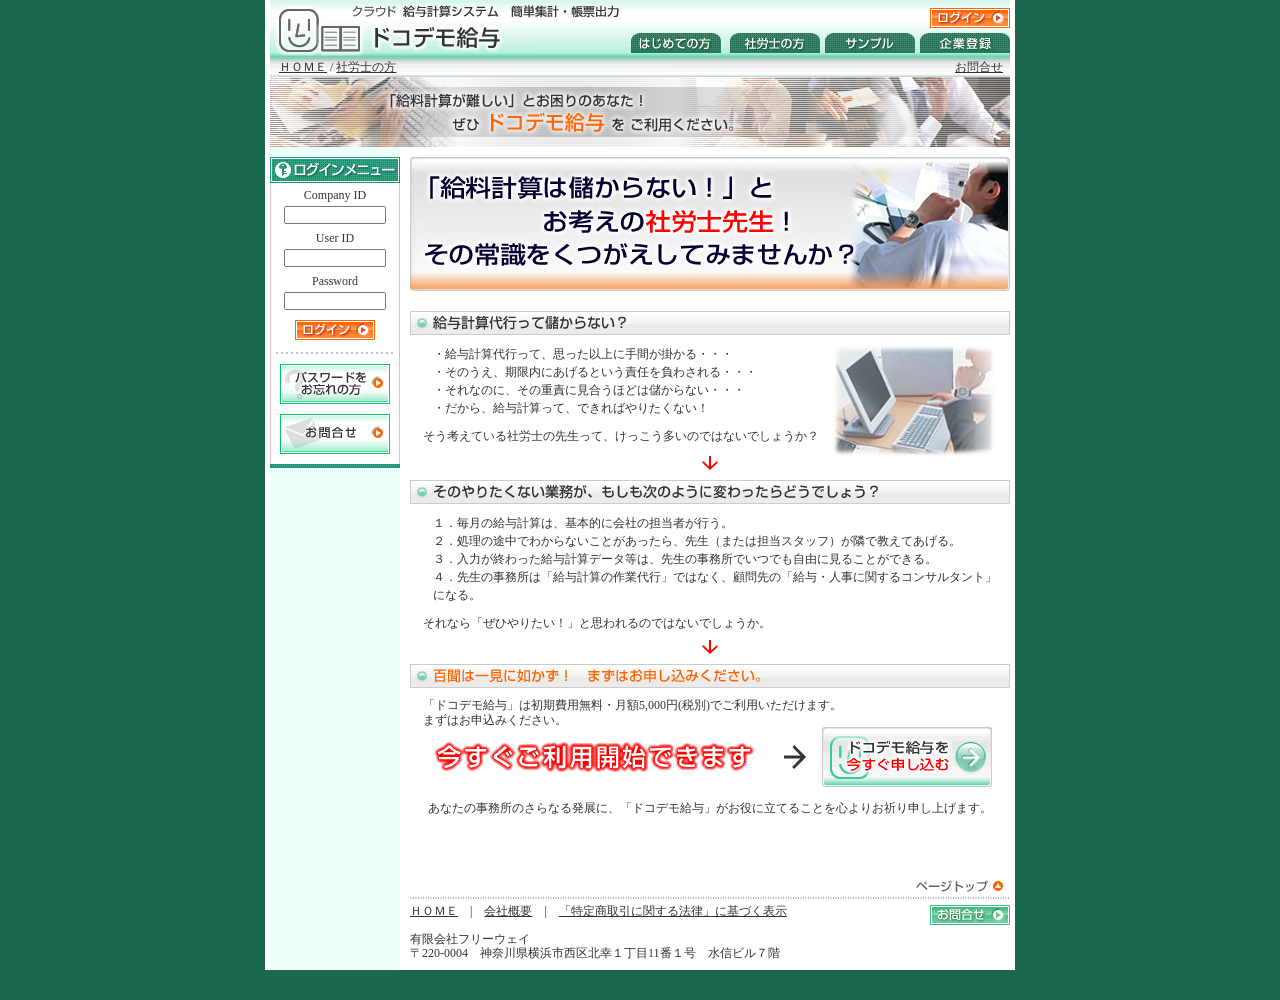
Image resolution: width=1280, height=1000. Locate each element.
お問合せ (979, 67)
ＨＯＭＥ (303, 67)
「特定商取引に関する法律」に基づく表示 (673, 911)
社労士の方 (366, 67)
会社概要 (508, 911)
